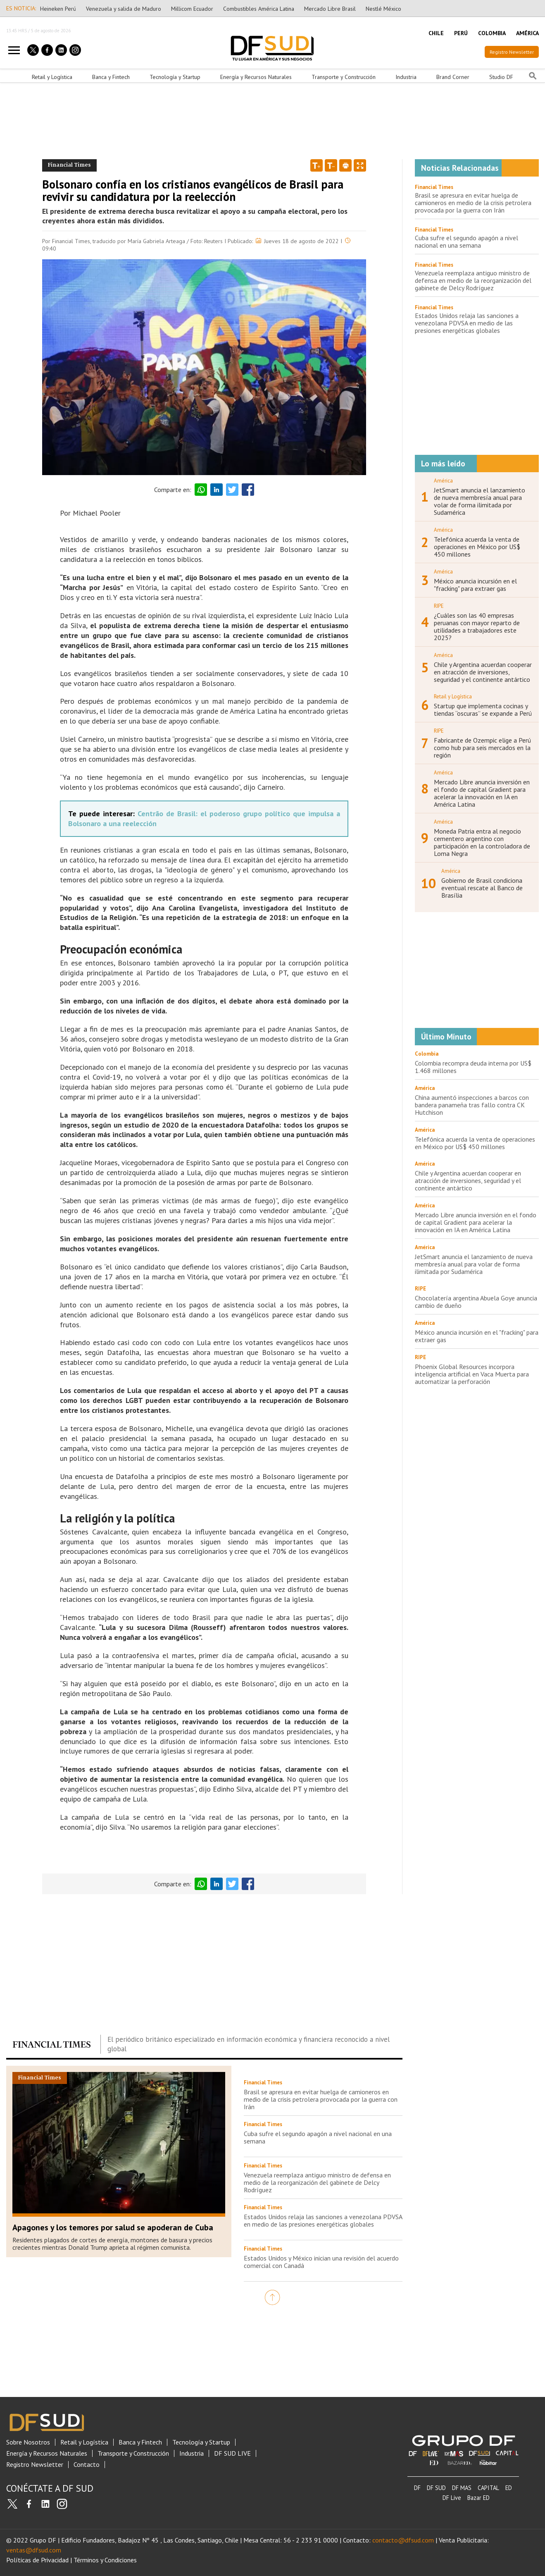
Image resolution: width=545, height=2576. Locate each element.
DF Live (452, 2498)
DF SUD (436, 2488)
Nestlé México (383, 8)
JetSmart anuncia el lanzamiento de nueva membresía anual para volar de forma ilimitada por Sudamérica (479, 501)
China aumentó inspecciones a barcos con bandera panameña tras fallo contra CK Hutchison (472, 1105)
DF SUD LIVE (232, 2453)
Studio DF (501, 77)
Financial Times (434, 187)
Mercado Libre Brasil (330, 8)
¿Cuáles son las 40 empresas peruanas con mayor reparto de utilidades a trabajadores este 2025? (477, 626)
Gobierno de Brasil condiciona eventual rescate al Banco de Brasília (482, 888)
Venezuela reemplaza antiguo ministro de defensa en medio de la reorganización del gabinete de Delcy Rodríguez (317, 2182)
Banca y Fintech (111, 77)
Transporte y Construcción (344, 77)
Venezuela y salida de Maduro (123, 8)
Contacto (87, 2464)
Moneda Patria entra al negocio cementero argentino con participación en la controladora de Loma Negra (482, 842)
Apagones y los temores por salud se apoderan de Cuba (112, 2227)
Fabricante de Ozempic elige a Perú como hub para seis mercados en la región (482, 747)
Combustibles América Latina (258, 8)
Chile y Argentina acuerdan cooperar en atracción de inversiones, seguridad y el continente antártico (483, 672)
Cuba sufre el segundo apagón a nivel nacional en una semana (318, 2137)
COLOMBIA (492, 33)
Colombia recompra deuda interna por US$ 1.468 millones (473, 1066)
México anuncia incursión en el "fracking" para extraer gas (475, 584)
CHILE (436, 33)
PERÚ (461, 33)
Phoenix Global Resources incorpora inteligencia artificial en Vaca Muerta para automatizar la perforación (472, 1374)
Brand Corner (452, 77)
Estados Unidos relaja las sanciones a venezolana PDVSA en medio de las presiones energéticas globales (323, 2220)
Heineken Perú (58, 8)
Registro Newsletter (512, 52)
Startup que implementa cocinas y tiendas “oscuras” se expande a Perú (483, 709)
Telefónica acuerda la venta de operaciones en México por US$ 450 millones (477, 546)
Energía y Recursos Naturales (256, 77)
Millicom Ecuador (192, 8)
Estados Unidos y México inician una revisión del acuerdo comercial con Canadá (321, 2261)
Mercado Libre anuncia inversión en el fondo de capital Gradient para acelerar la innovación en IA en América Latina (482, 793)
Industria (405, 77)
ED (508, 2488)
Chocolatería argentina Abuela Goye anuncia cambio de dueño (476, 1301)
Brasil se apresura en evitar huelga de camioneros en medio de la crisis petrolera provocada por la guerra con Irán (320, 2099)
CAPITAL (488, 2488)
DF (417, 2488)
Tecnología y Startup (175, 77)
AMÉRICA (527, 33)
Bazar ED (478, 2498)
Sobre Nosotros (28, 2442)
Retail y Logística (52, 77)
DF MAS (461, 2488)
